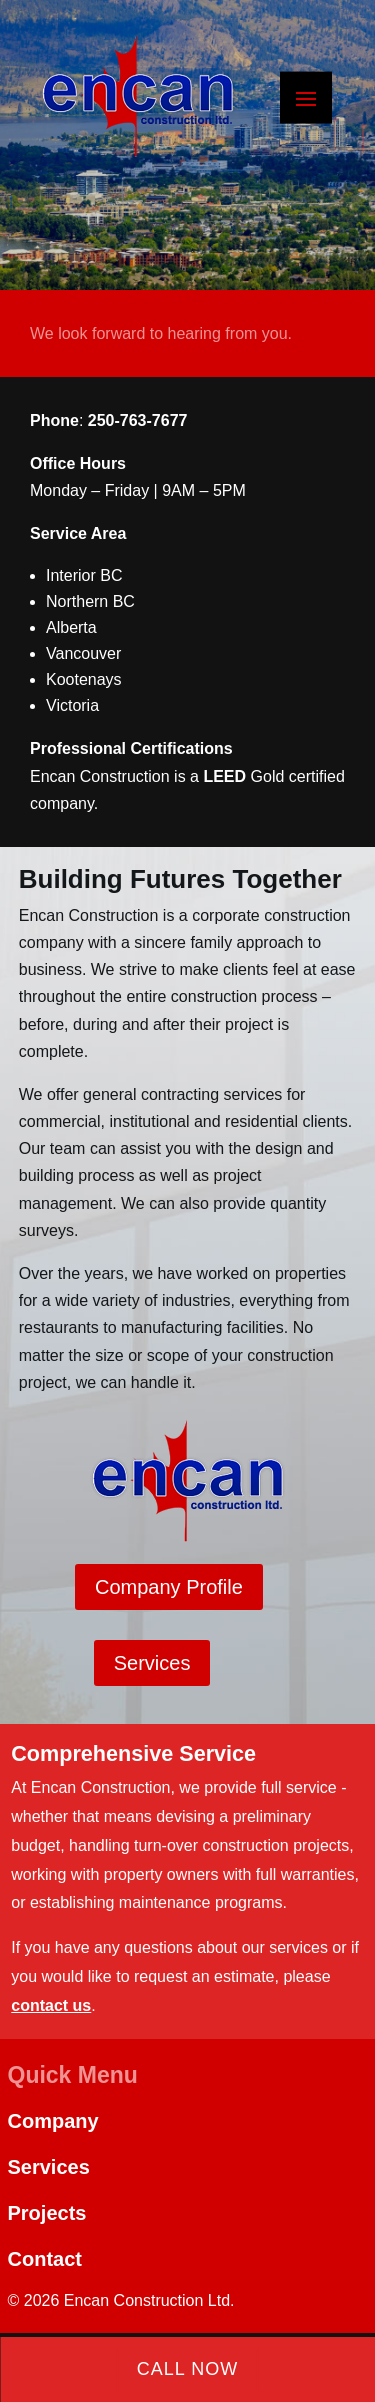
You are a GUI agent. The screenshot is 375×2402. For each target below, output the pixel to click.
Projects (47, 2213)
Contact (45, 2259)
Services (152, 1663)
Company (53, 2121)
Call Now (187, 2369)
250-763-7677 (138, 420)
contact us (51, 2005)
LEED (224, 776)
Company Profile (169, 1587)
